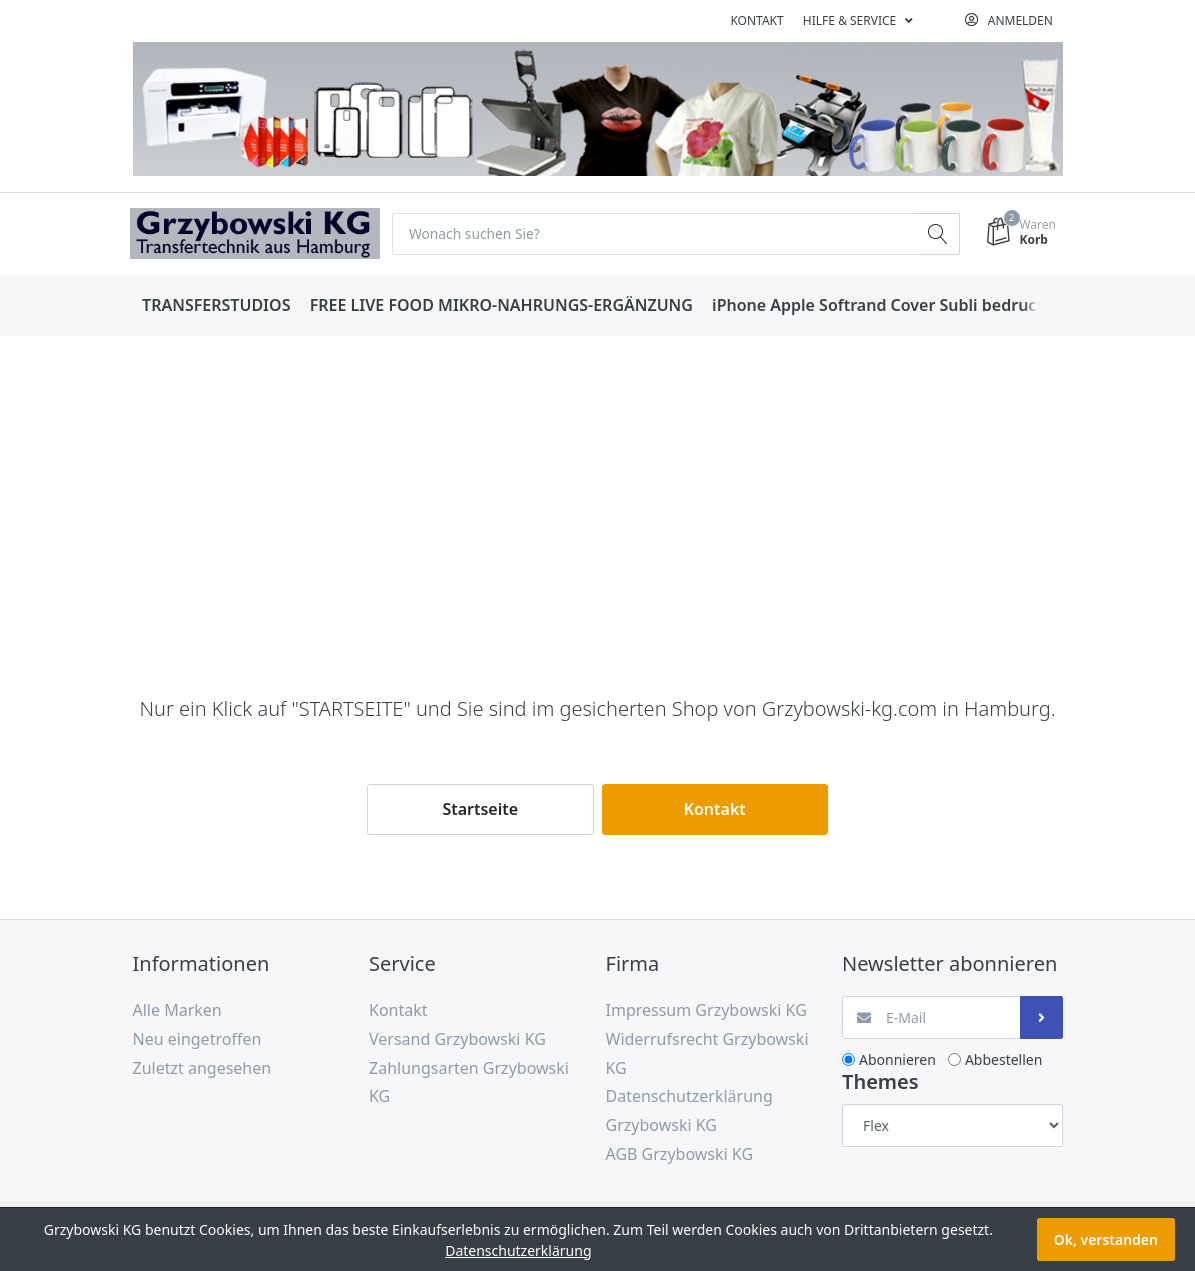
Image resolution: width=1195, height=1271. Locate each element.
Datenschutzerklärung (518, 1250)
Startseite (480, 809)
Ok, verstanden (1106, 1239)
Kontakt (756, 20)
